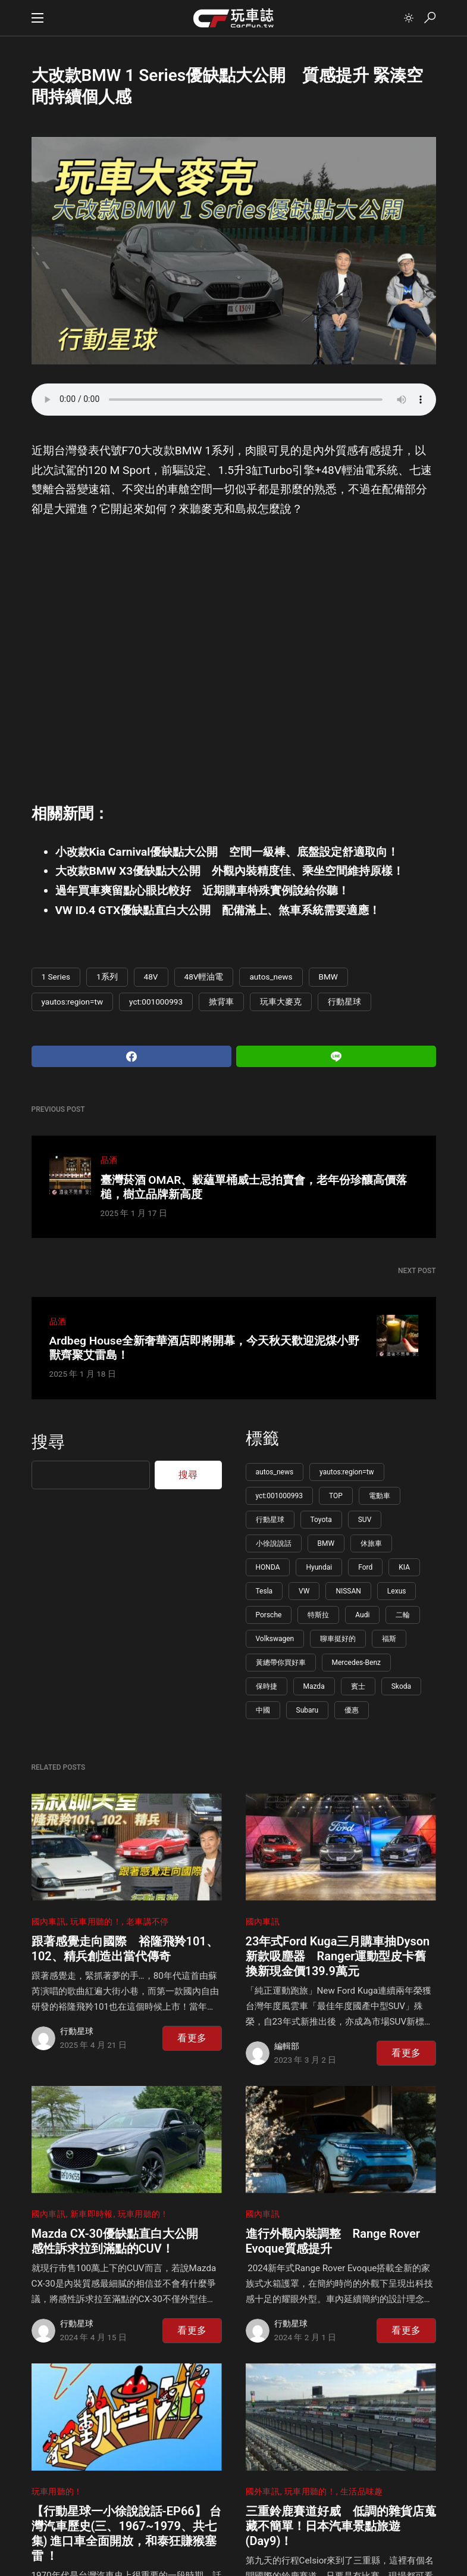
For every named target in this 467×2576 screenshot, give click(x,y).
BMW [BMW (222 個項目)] (326, 1543)
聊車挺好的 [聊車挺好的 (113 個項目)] (338, 1639)
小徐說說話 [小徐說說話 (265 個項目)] (274, 1543)
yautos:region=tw (73, 1001)
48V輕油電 (204, 976)
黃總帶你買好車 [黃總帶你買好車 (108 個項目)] (281, 1662)
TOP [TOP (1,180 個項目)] (336, 1496)
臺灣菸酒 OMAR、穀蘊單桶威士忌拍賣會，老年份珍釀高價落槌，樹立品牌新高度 (254, 1187)
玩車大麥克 (281, 1001)
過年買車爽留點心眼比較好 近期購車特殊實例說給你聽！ (202, 890)
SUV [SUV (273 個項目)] (365, 1519)
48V (151, 976)
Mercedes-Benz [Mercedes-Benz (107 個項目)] (356, 1662)
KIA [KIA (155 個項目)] (404, 1567)
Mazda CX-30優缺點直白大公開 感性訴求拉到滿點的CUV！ (121, 2241)
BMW (328, 976)
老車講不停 (147, 1922)
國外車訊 (263, 2492)
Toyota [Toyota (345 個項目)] (321, 1519)
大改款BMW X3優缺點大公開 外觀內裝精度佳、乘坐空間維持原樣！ (230, 871)
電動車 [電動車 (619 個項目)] (379, 1496)
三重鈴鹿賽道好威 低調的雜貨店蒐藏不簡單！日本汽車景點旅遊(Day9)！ (341, 2526)
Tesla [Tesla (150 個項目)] (264, 1591)
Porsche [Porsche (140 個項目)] (269, 1615)
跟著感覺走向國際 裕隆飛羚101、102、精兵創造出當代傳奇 (125, 1948)
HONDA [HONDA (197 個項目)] (268, 1567)
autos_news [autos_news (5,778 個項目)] (275, 1472)
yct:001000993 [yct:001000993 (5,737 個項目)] (279, 1496)
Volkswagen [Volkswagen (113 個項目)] (275, 1639)
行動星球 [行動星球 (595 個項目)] (270, 1519)
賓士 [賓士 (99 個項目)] (358, 1686)
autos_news (270, 976)
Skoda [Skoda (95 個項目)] (401, 1686)
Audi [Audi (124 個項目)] (362, 1615)
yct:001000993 (156, 1001)
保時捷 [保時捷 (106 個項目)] (266, 1686)
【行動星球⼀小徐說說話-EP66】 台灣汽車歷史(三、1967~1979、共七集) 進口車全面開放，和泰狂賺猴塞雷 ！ (126, 2533)
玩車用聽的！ (95, 1922)
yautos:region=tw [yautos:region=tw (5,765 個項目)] (346, 1472)
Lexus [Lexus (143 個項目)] (396, 1591)
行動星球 (344, 1001)
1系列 (107, 976)
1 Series (56, 976)
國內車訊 (48, 1922)
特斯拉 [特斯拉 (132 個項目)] (318, 1615)
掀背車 (221, 1001)
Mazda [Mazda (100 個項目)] (314, 1686)
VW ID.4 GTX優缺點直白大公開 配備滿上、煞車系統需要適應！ (218, 910)
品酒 (109, 1160)
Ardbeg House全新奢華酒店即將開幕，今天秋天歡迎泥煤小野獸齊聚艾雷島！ (204, 1348)
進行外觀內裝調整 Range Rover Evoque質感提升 (333, 2241)
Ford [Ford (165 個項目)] (365, 1567)
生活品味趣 (361, 2492)
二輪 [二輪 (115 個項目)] (403, 1615)
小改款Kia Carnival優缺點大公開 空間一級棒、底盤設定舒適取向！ (227, 852)
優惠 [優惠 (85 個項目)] (351, 1710)
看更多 (191, 2038)
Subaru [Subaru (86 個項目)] (307, 1710)
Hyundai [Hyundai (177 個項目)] (319, 1567)
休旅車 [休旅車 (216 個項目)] (371, 1543)
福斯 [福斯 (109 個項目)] (389, 1639)
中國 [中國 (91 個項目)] (263, 1710)
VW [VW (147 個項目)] (304, 1591)
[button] (37, 18)
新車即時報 (91, 2214)
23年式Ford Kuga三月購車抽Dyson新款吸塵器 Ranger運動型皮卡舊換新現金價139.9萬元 (338, 1956)
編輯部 (286, 2046)
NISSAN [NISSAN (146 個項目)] (348, 1591)
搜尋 (48, 1442)
